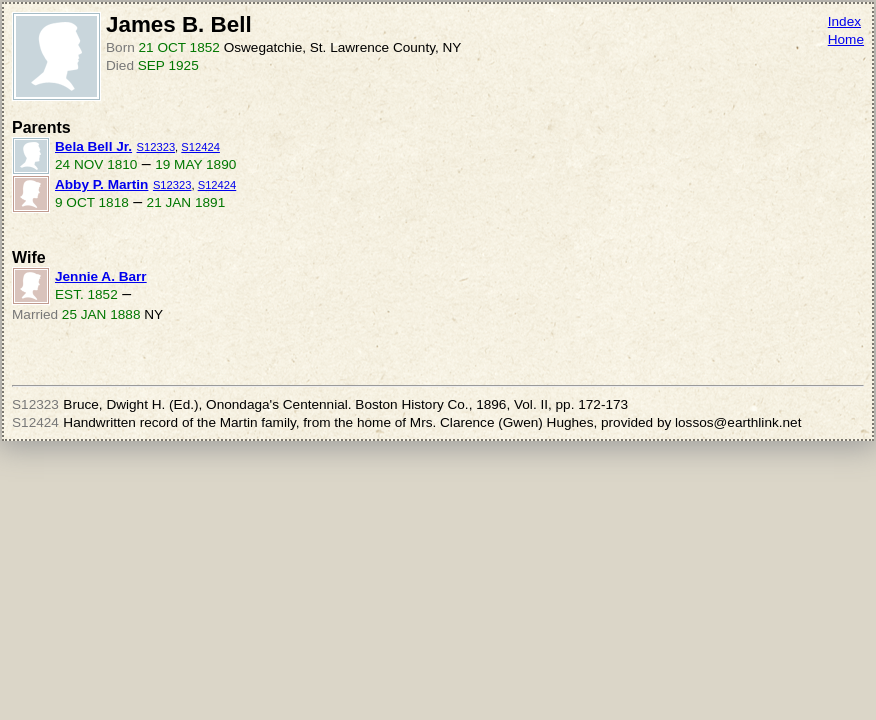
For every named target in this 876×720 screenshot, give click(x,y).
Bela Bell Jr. (93, 146)
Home (846, 39)
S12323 (156, 147)
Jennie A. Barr (101, 276)
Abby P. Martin (101, 184)
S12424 (200, 147)
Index (844, 21)
